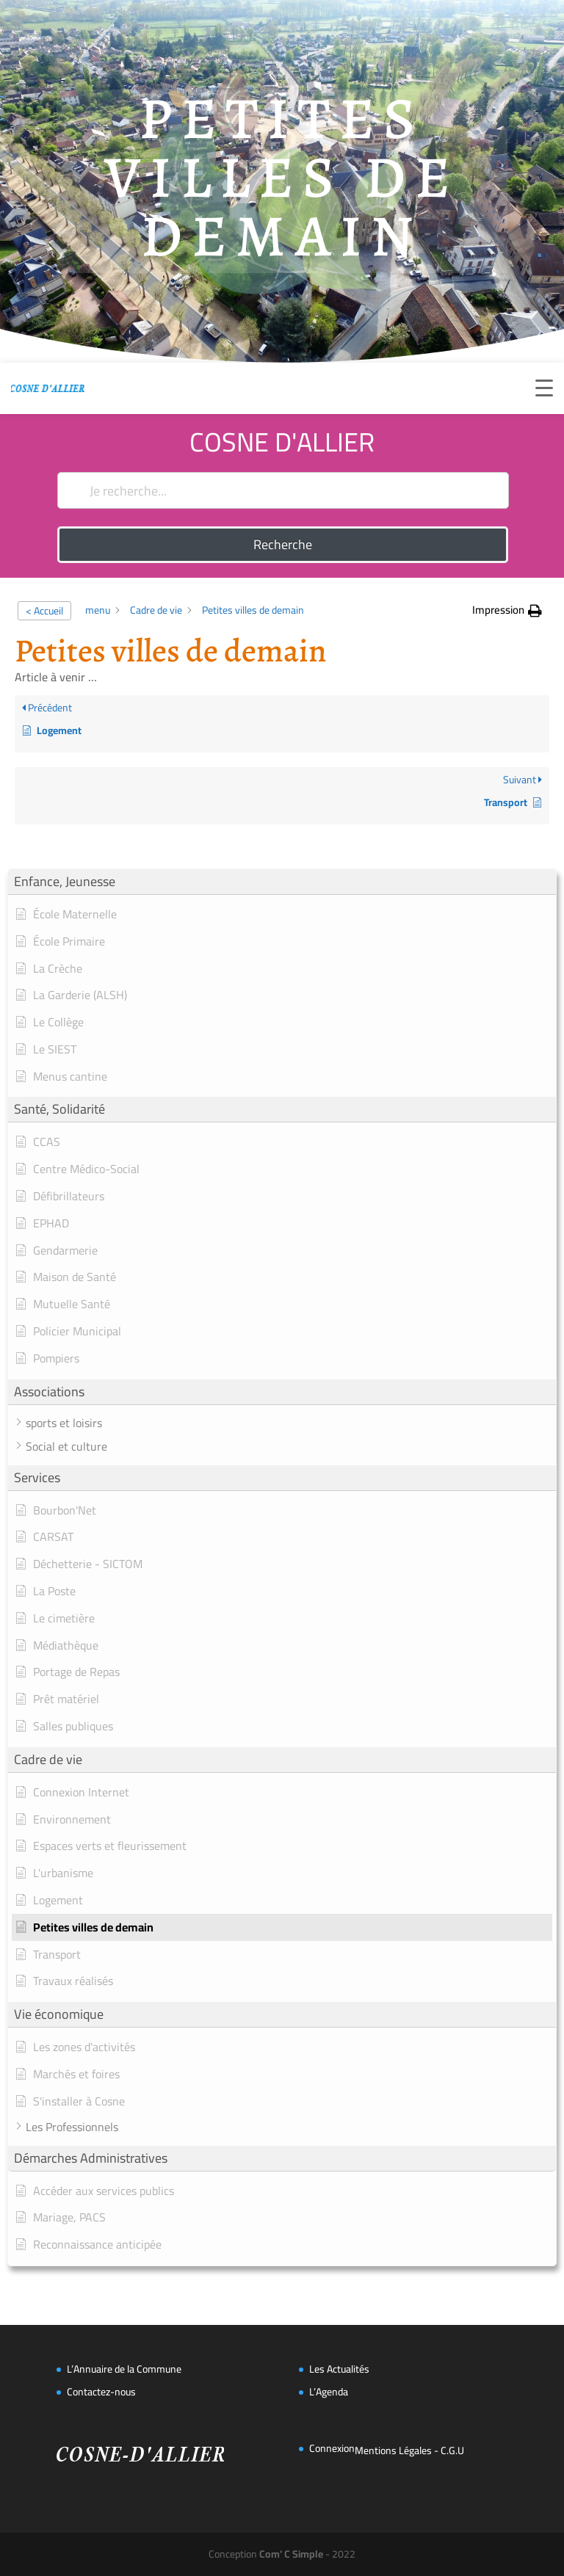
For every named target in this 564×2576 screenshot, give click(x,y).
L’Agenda (328, 2391)
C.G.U (452, 2450)
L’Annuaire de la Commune (124, 2369)
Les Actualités (339, 2369)
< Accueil (44, 610)
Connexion (332, 2448)
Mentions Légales (393, 2450)
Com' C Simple (291, 2554)
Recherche (282, 544)
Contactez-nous (101, 2391)
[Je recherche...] (282, 490)
